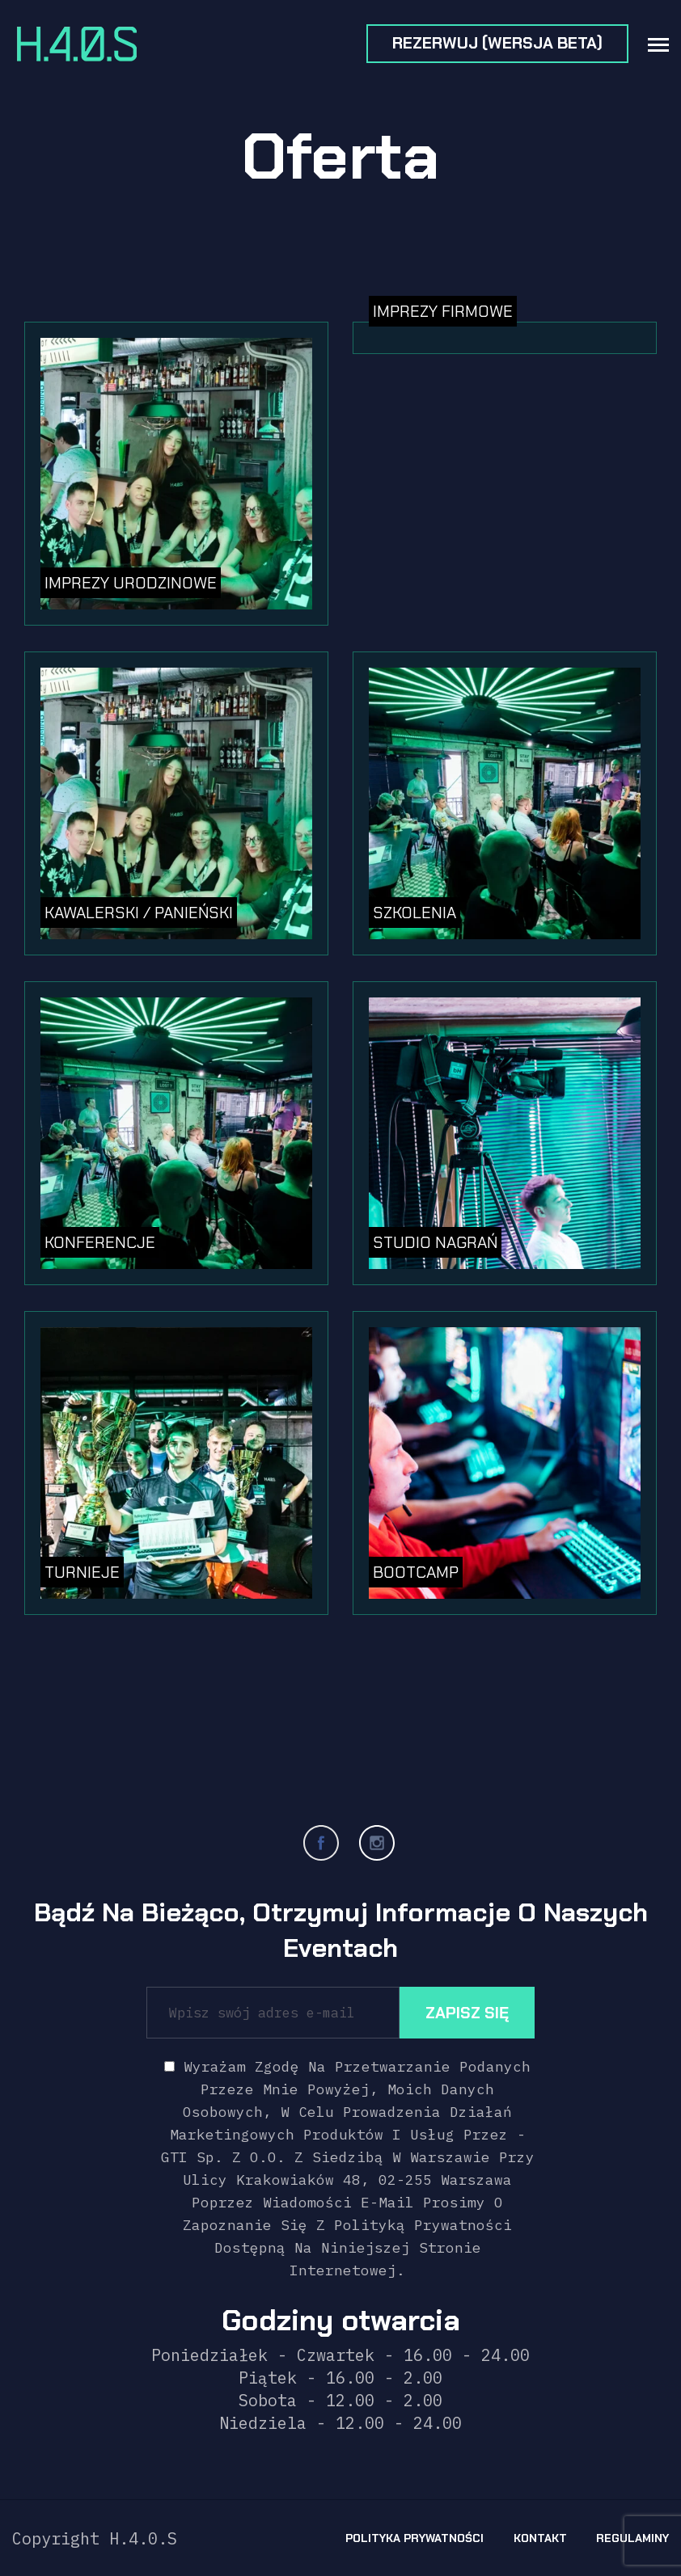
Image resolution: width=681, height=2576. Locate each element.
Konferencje (99, 1242)
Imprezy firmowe (443, 311)
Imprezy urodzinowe (130, 582)
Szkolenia (414, 912)
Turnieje (82, 1572)
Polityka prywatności (414, 2538)
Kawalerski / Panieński (138, 912)
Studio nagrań (435, 1242)
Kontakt (540, 2538)
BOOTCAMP (416, 1572)
